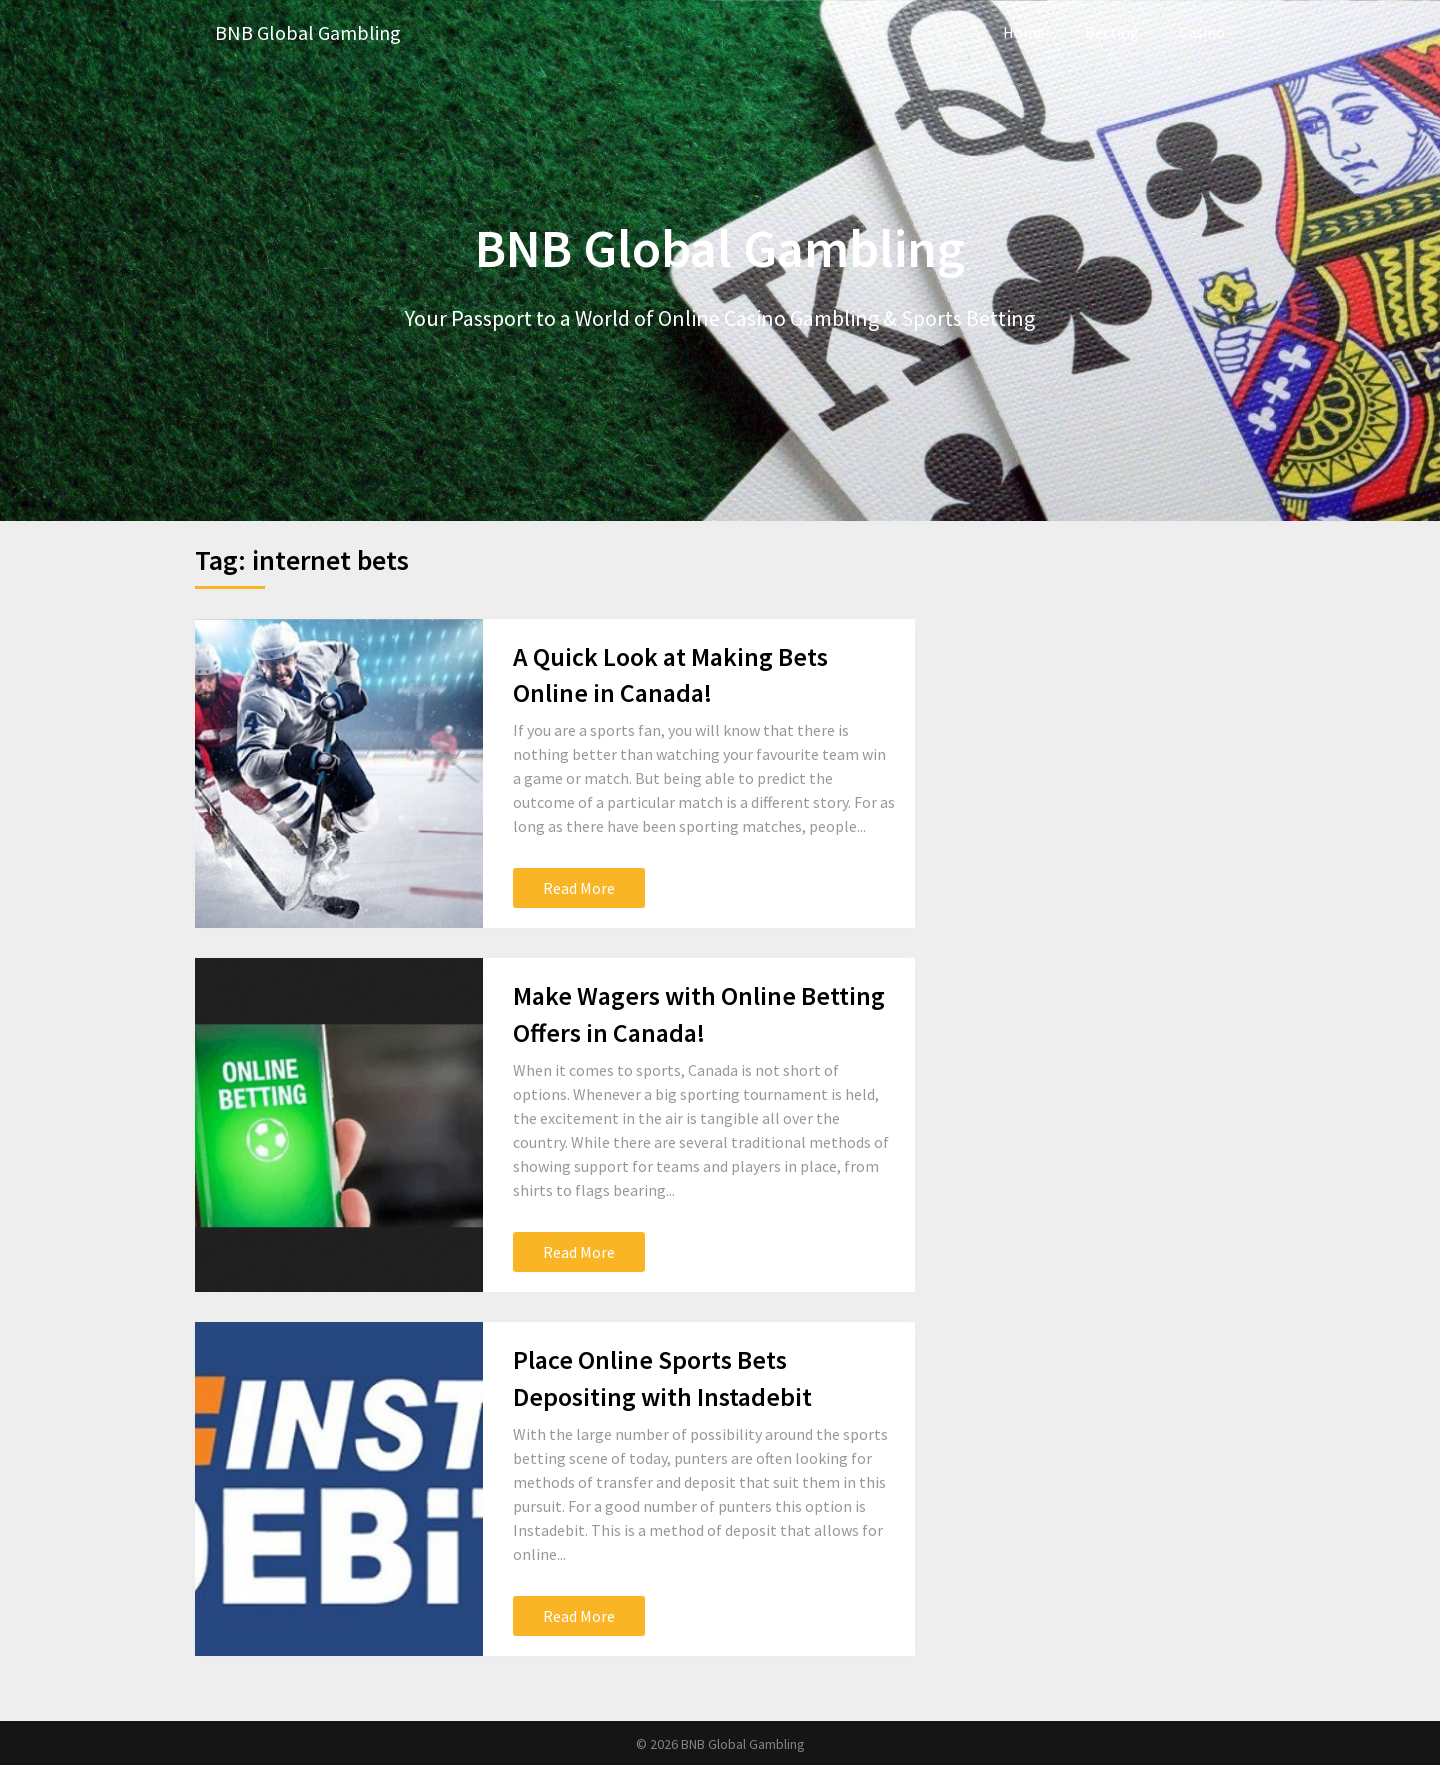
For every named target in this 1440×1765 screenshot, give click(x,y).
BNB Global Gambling (308, 32)
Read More (579, 888)
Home (1024, 32)
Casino (1202, 32)
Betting (1112, 32)
